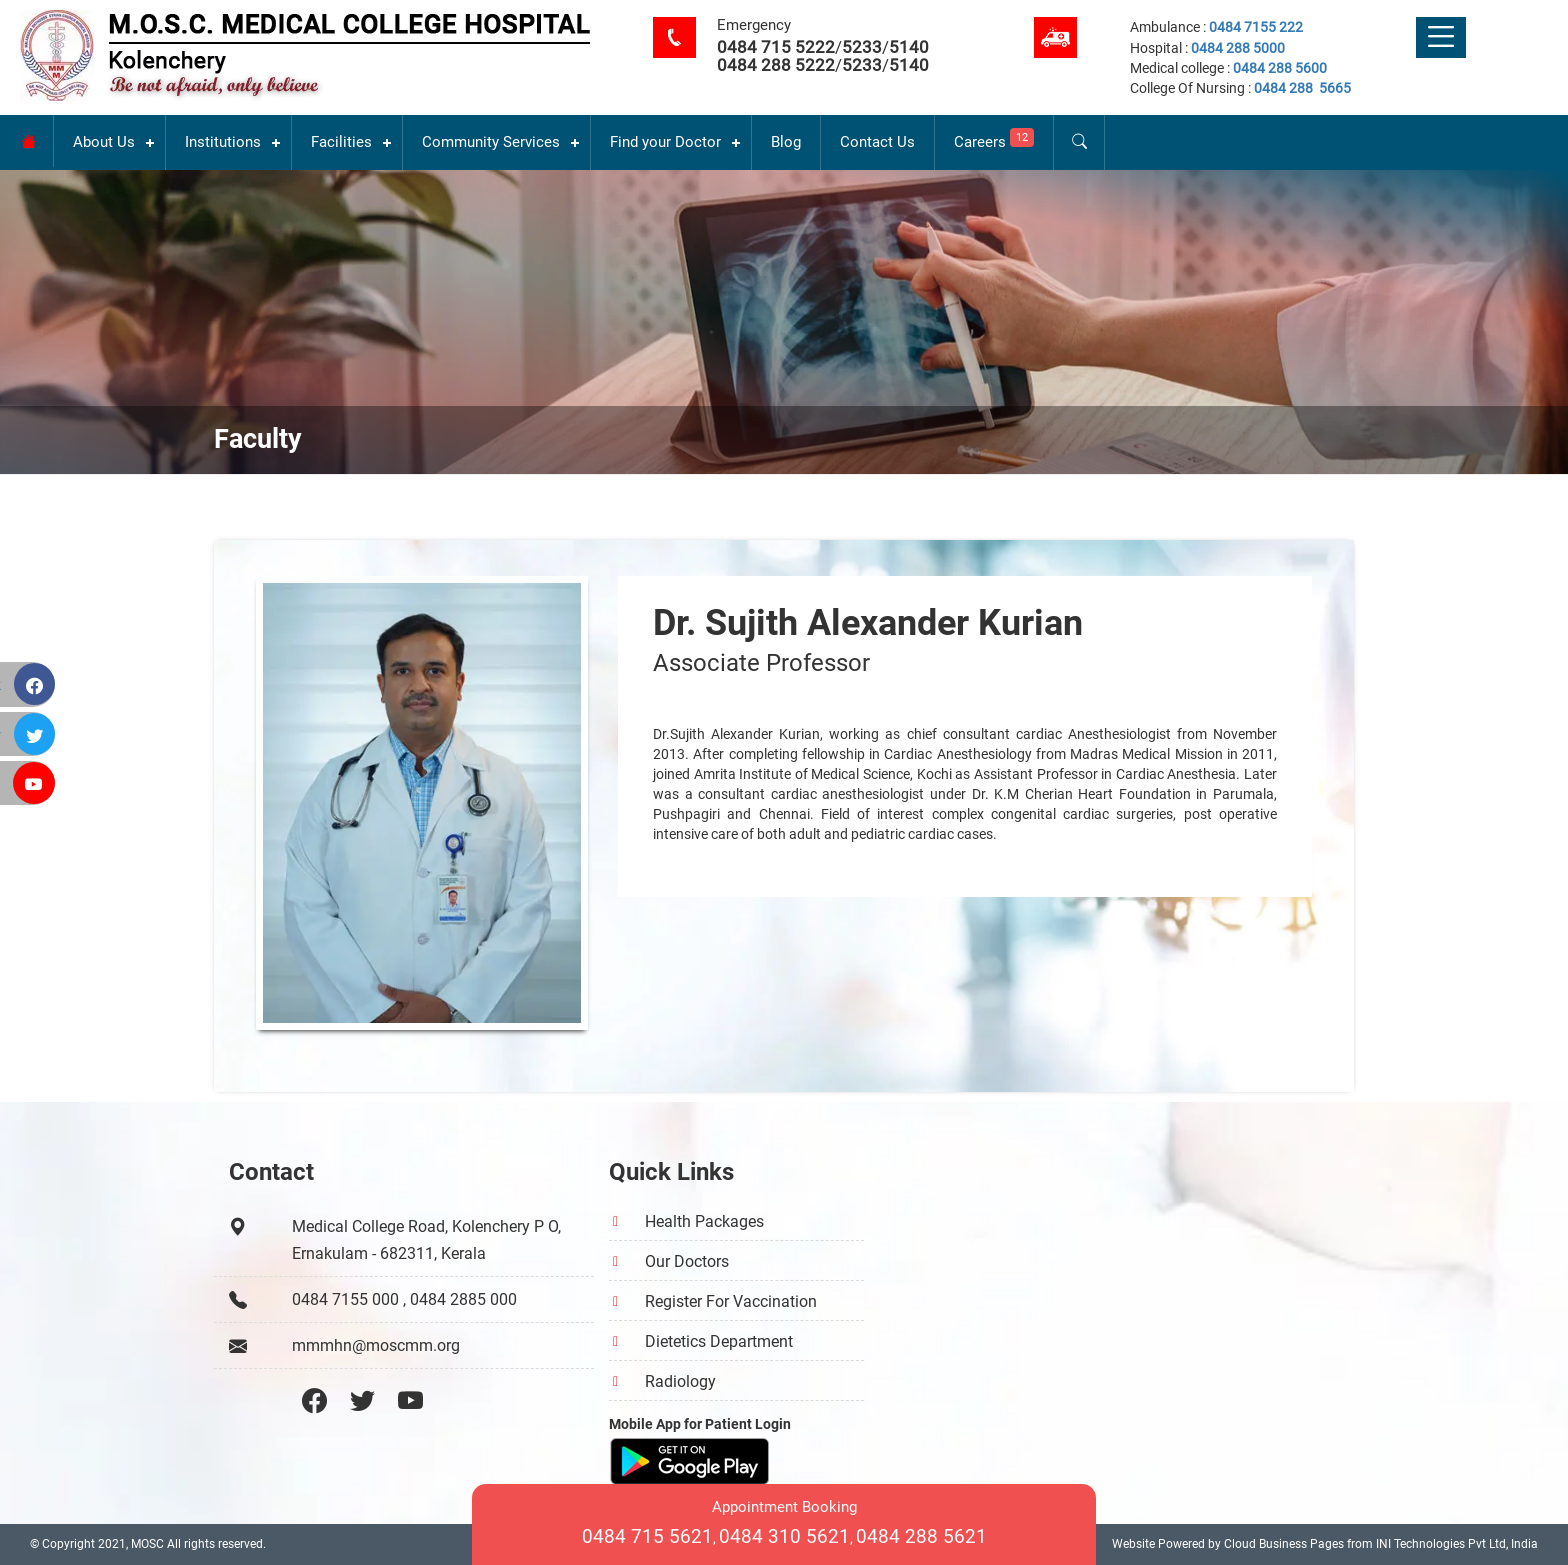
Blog (786, 142)
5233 (862, 47)
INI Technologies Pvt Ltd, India (1457, 1544)
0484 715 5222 (776, 47)
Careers (994, 139)
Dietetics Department (719, 1341)
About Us (104, 142)
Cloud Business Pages (1284, 1544)
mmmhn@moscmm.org (376, 1345)
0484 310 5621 (784, 1536)
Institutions (223, 142)
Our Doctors (687, 1261)
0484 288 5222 (776, 65)
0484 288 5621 (921, 1536)
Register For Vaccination (731, 1301)
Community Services (491, 142)
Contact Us (877, 142)
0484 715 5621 (647, 1536)
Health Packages (704, 1221)
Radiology (680, 1381)
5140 (909, 47)
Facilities (341, 142)
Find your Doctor (665, 142)
